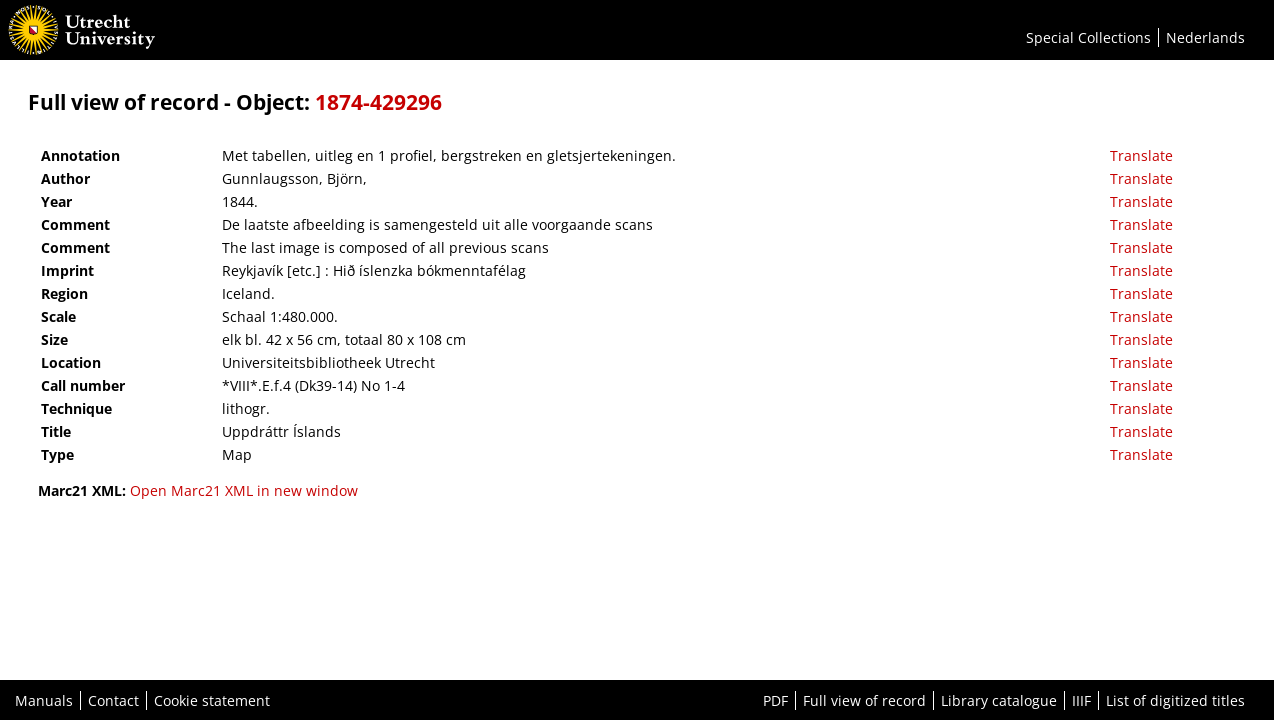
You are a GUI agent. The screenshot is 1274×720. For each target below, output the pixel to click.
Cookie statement (212, 700)
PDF (775, 700)
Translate (1141, 155)
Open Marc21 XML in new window (244, 490)
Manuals (44, 700)
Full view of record (864, 700)
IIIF (1081, 700)
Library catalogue (999, 700)
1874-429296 (378, 102)
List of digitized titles (1175, 700)
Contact (113, 700)
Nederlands (1205, 37)
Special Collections (1088, 37)
